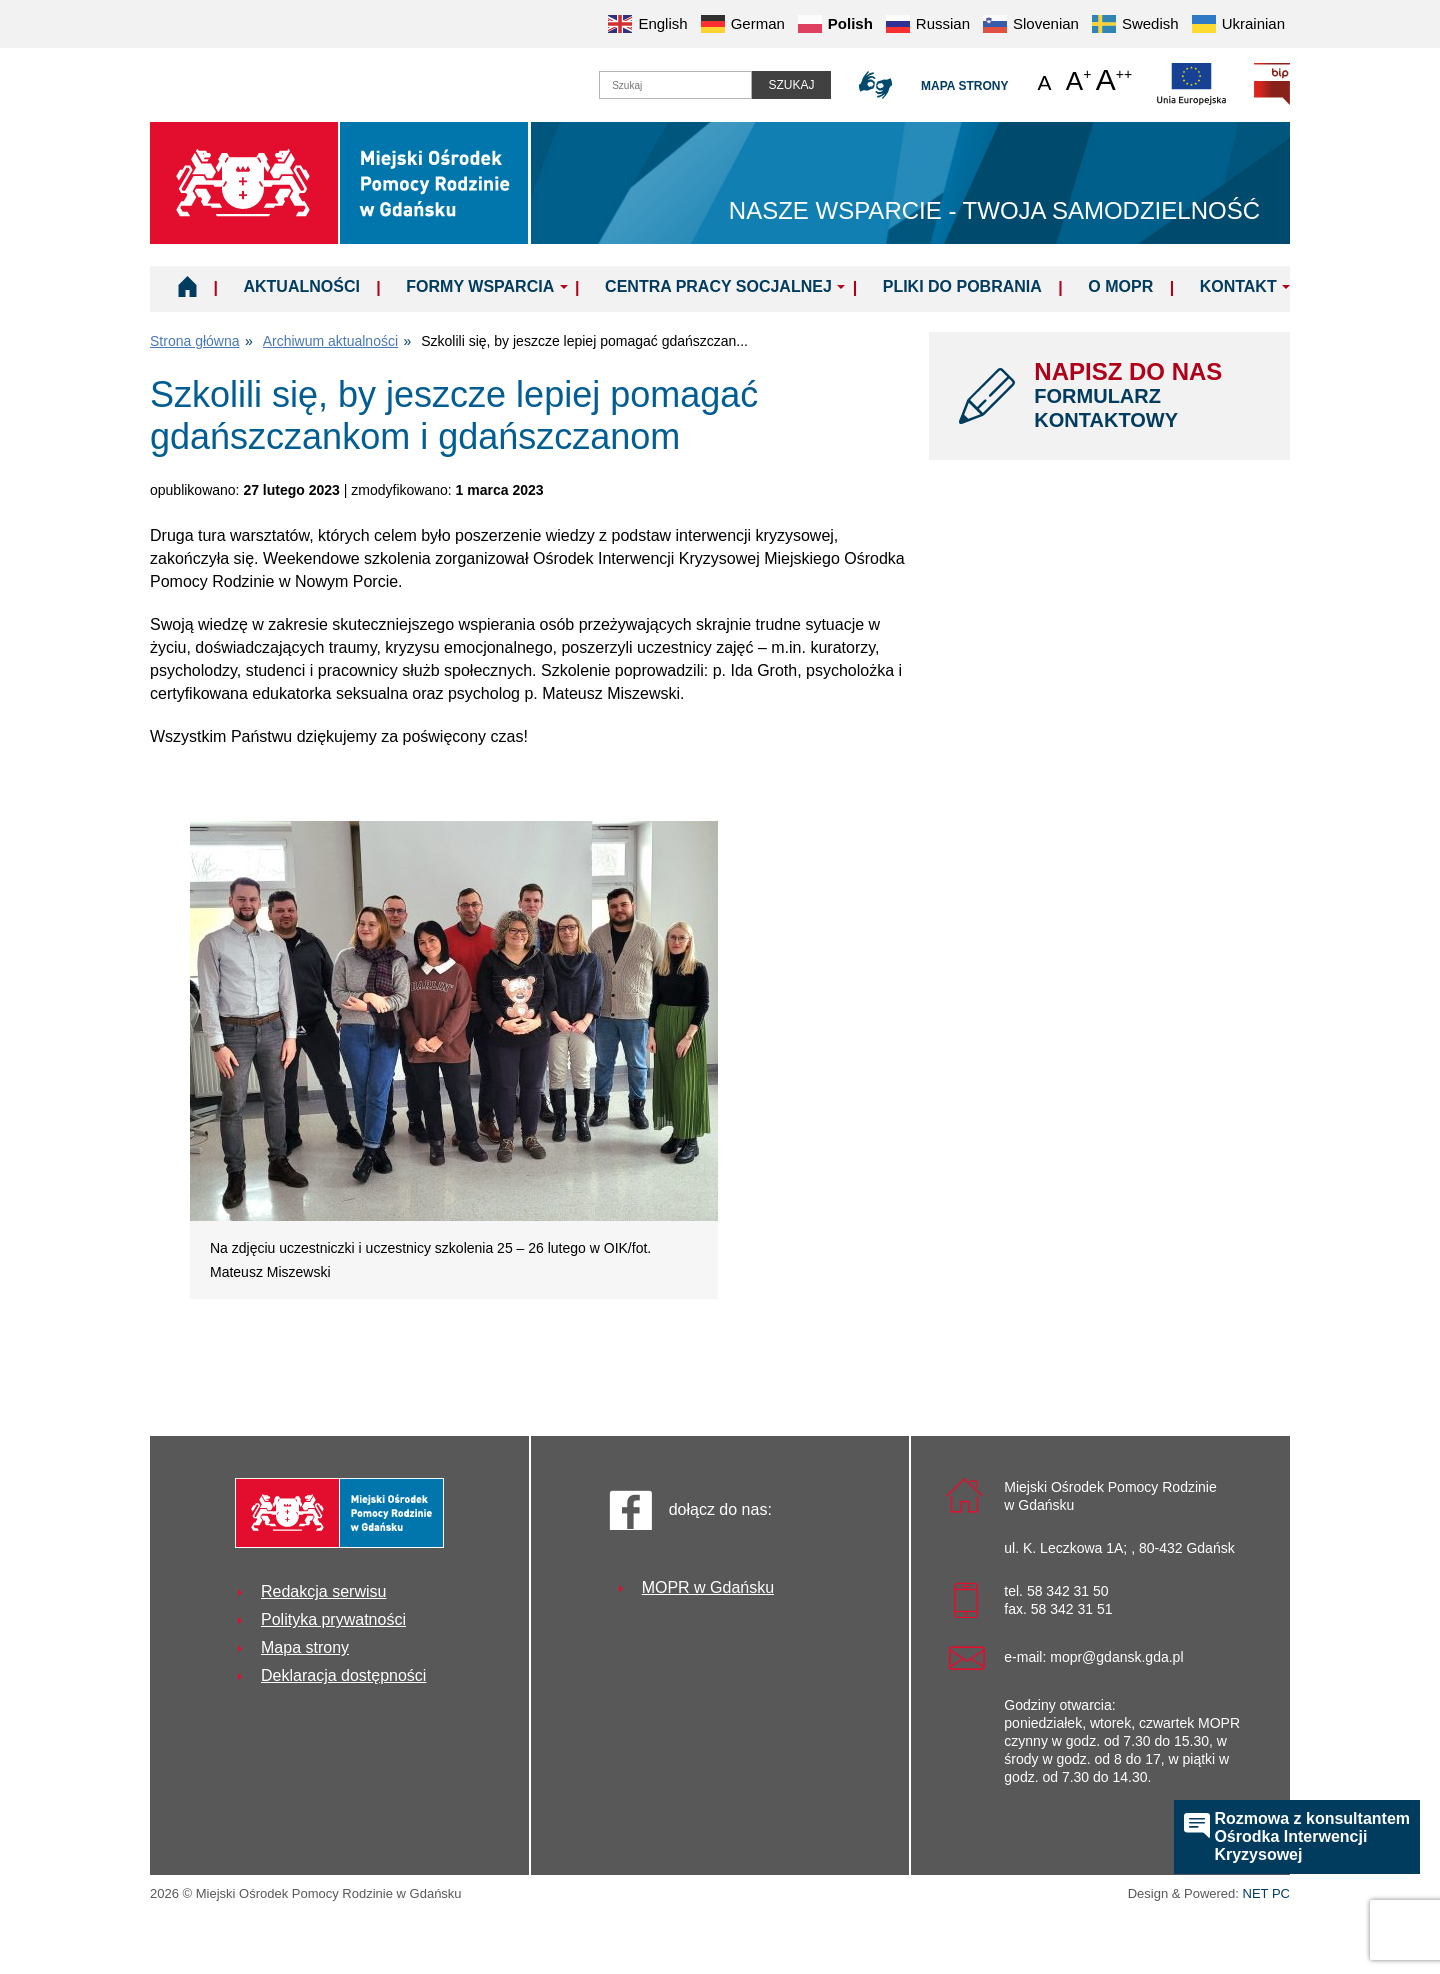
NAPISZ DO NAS (1147, 395)
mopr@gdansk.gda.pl (1116, 1657)
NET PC (1266, 1895)
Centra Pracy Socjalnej (718, 286)
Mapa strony (964, 86)
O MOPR (1120, 286)
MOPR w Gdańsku (708, 1587)
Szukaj (791, 85)
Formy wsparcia (480, 286)
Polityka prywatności (333, 1619)
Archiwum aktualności (330, 341)
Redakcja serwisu (323, 1591)
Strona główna (195, 341)
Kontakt (1238, 286)
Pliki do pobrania (962, 286)
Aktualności (301, 286)
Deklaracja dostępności (343, 1675)
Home (187, 286)
